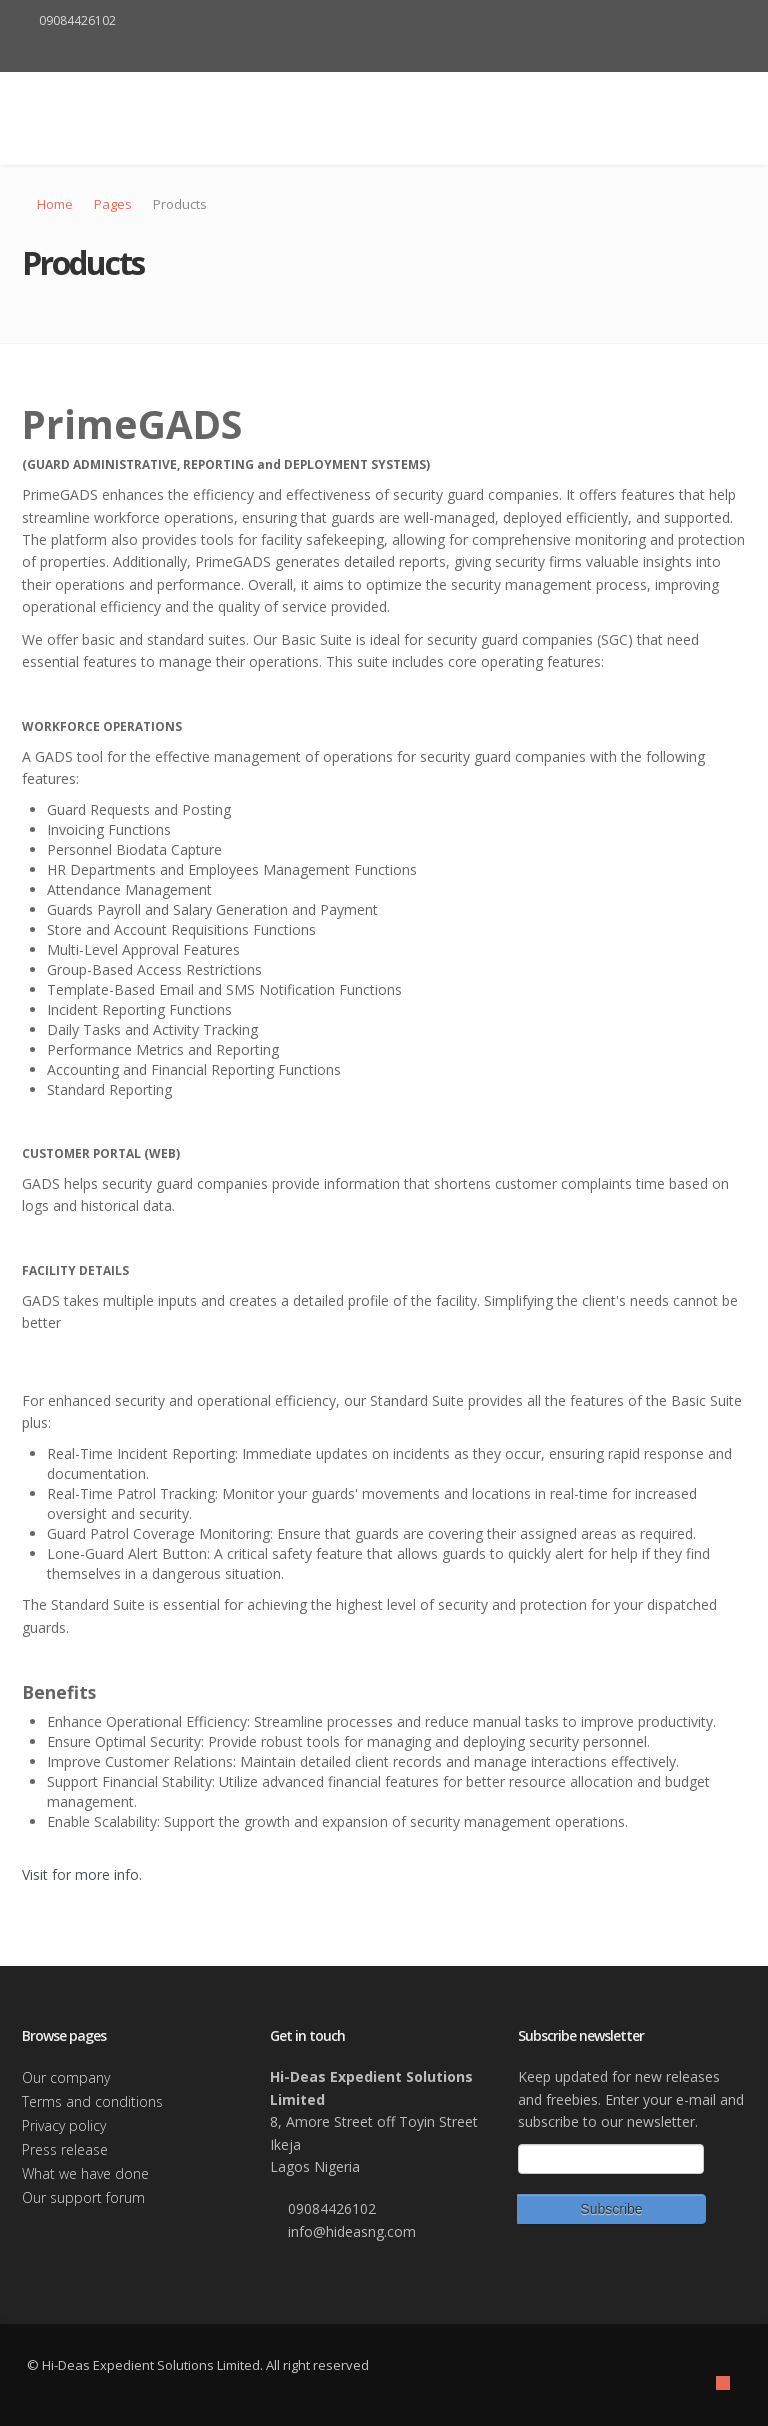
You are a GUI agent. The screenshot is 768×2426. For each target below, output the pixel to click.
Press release (65, 2149)
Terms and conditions (92, 2101)
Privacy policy (64, 2125)
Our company (66, 2077)
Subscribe (611, 2209)
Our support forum (83, 2197)
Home (55, 204)
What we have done (85, 2173)
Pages (113, 204)
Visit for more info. (82, 1874)
